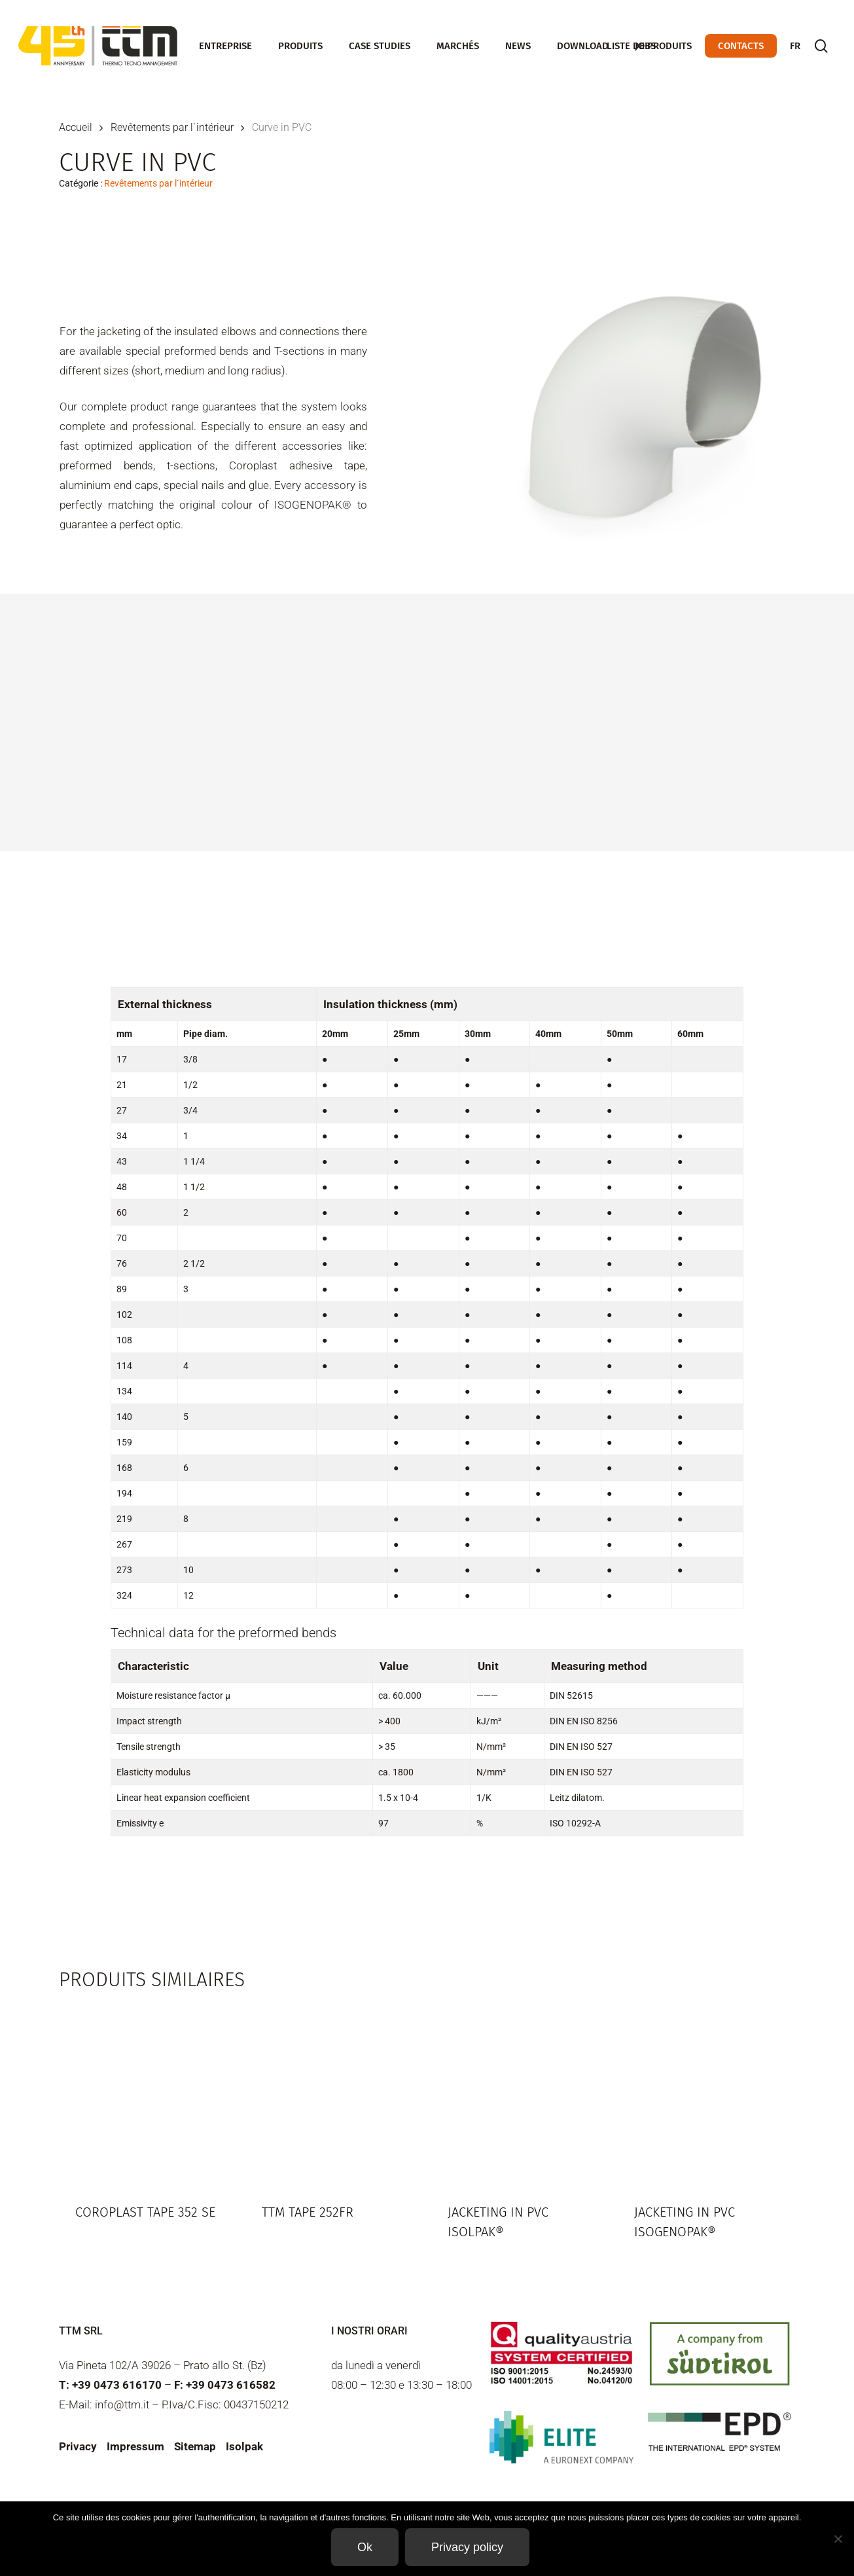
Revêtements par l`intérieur (172, 127)
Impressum (135, 2446)
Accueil (75, 127)
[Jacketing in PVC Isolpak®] (519, 2094)
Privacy (78, 2446)
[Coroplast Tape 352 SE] (147, 2094)
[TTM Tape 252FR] (333, 2094)
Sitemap (195, 2446)
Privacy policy (467, 2547)
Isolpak (244, 2446)
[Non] (837, 2538)
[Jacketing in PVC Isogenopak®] (706, 2094)
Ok (364, 2547)
